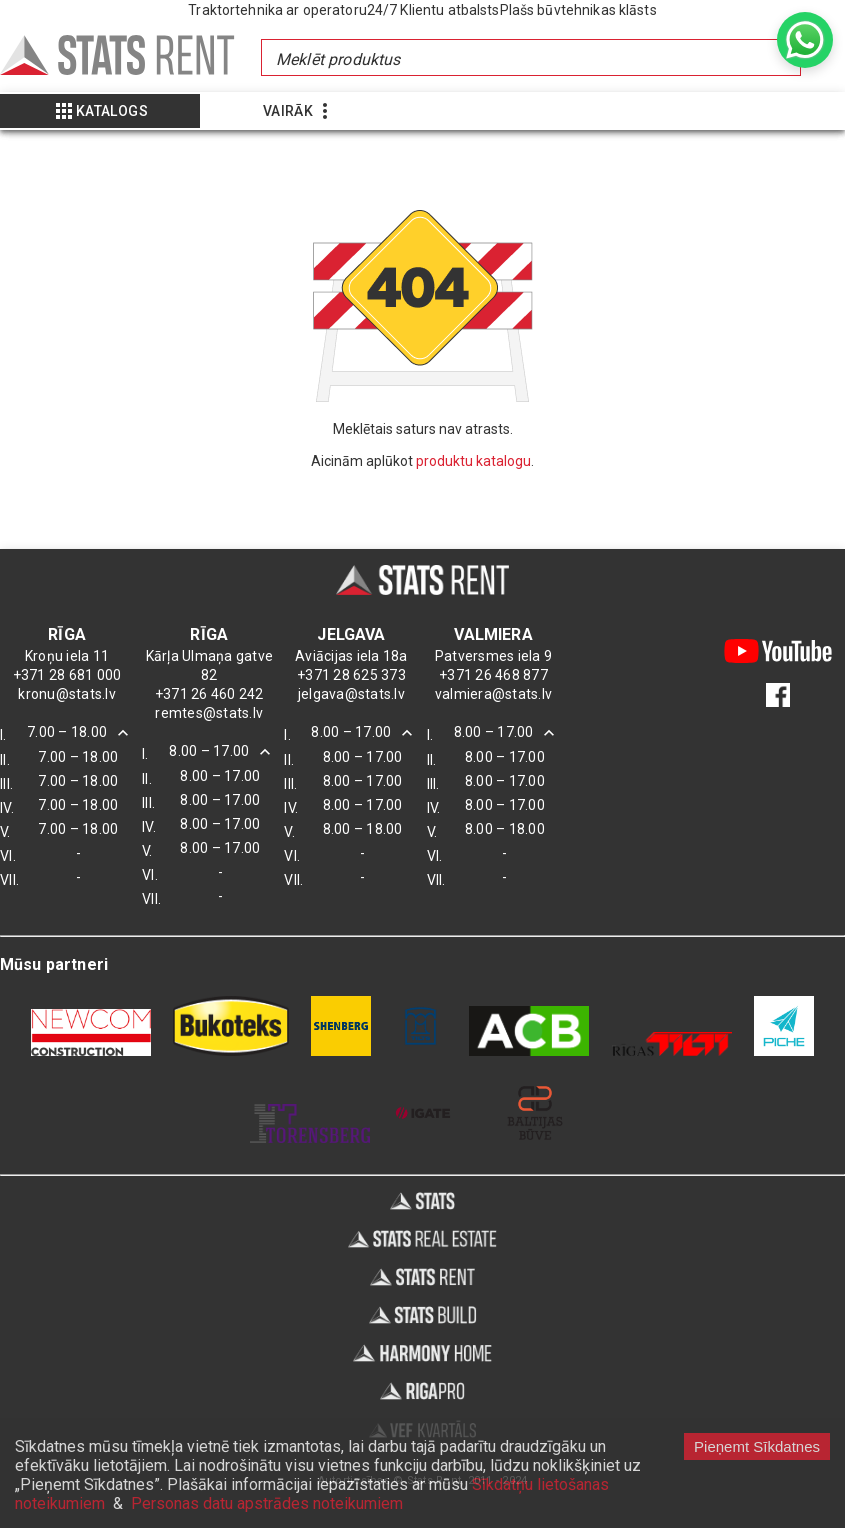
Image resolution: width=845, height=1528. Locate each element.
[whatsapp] (805, 40)
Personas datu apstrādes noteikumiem (267, 1503)
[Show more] (100, 111)
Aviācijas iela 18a (351, 656)
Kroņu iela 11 (67, 656)
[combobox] (530, 57)
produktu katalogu (473, 461)
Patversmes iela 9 (493, 656)
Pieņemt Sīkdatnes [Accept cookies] (757, 1446)
